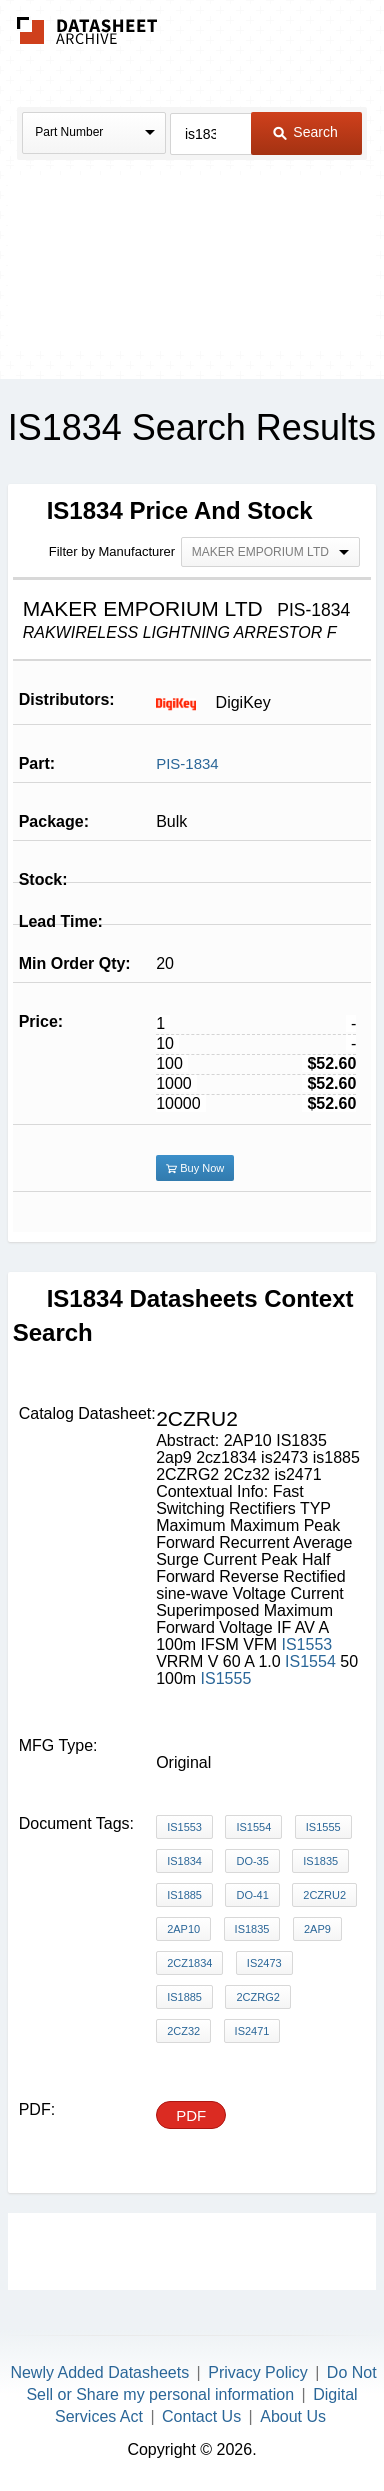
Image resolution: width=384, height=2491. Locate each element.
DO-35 (252, 1861)
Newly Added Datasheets (99, 2372)
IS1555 (226, 1678)
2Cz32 (183, 2031)
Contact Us (201, 2416)
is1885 (184, 1997)
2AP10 (183, 1929)
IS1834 (184, 1861)
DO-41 (252, 1895)
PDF (191, 2115)
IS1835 (320, 1861)
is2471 (252, 2031)
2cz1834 (189, 1963)
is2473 (264, 1963)
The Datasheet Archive (87, 30)
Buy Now (195, 1168)
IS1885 (184, 1895)
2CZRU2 (324, 1895)
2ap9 (317, 1929)
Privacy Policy (258, 2372)
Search (305, 132)
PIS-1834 (187, 763)
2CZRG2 (257, 1997)
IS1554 (310, 1661)
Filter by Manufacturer (112, 551)
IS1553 (306, 1644)
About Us (293, 2416)
